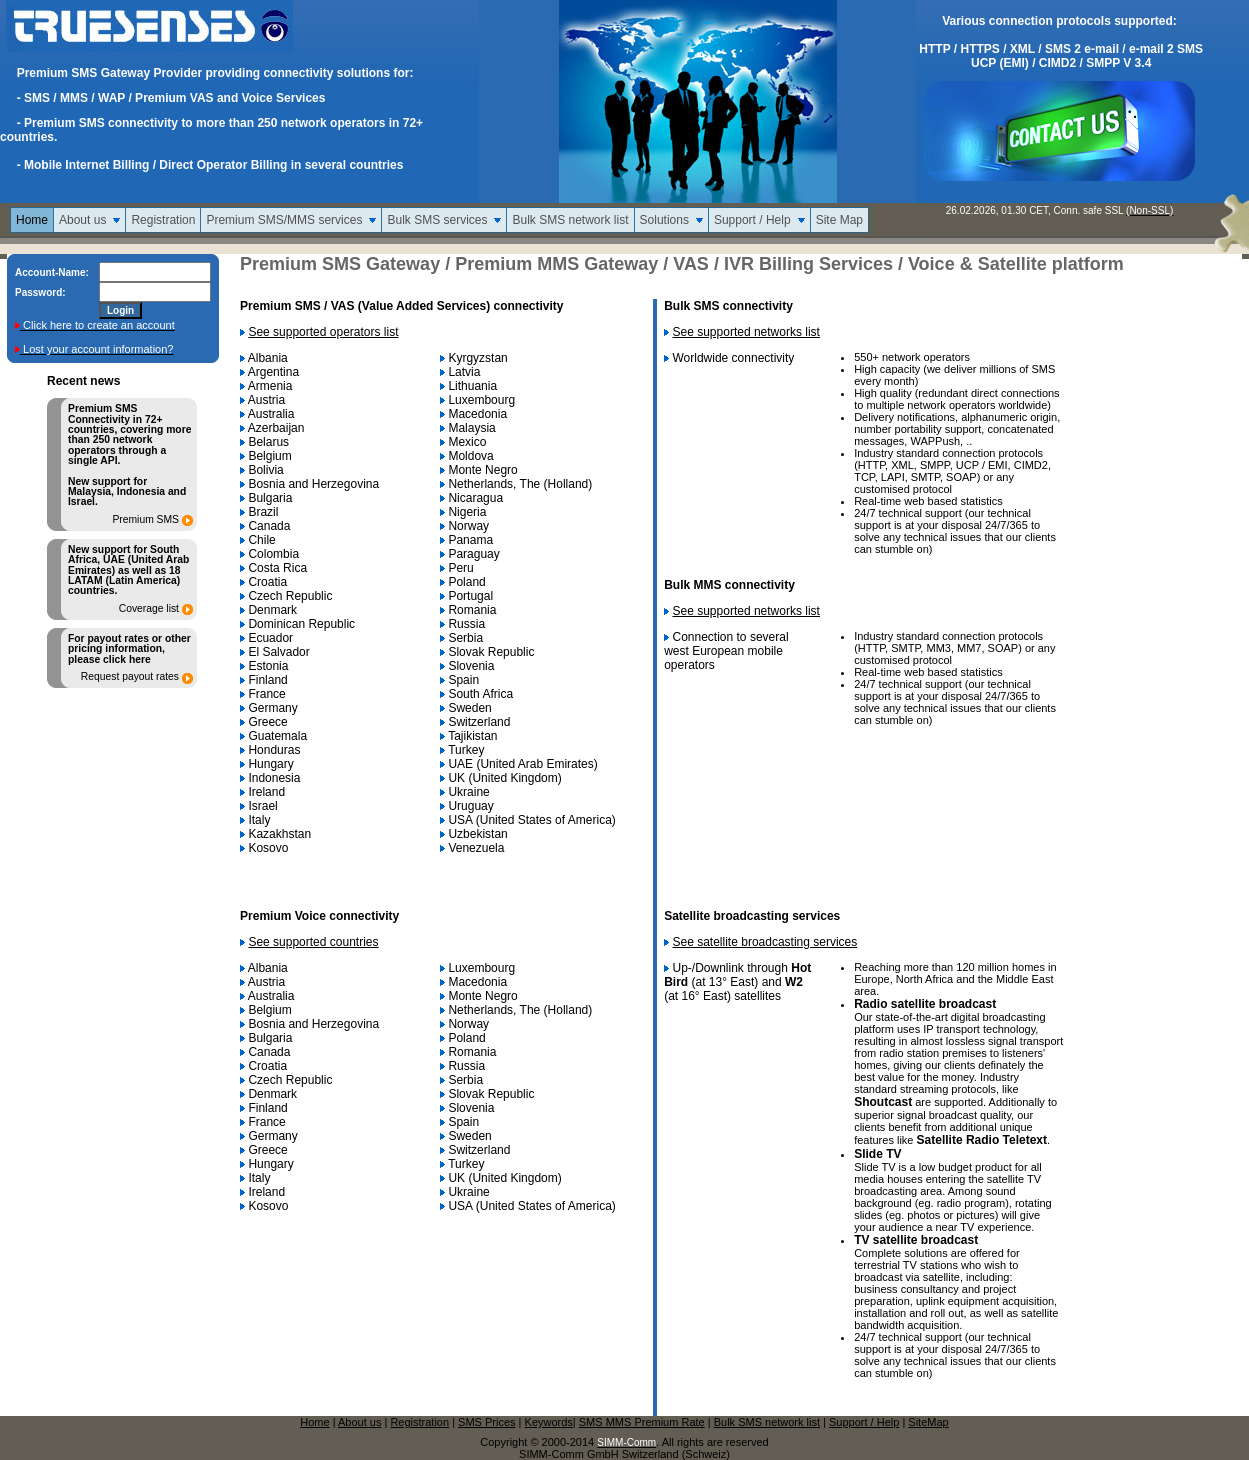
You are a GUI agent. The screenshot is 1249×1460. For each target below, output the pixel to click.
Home (32, 220)
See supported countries (313, 942)
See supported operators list (323, 332)
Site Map (839, 220)
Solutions (664, 220)
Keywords (549, 1422)
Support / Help (752, 220)
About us (82, 220)
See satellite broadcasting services (765, 942)
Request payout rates (130, 677)
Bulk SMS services (437, 220)
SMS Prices (486, 1422)
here (140, 659)
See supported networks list (746, 332)
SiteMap (928, 1422)
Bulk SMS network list (570, 220)
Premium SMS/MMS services (284, 220)
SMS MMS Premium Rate (642, 1422)
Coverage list (149, 609)
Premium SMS (145, 520)
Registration (163, 220)
